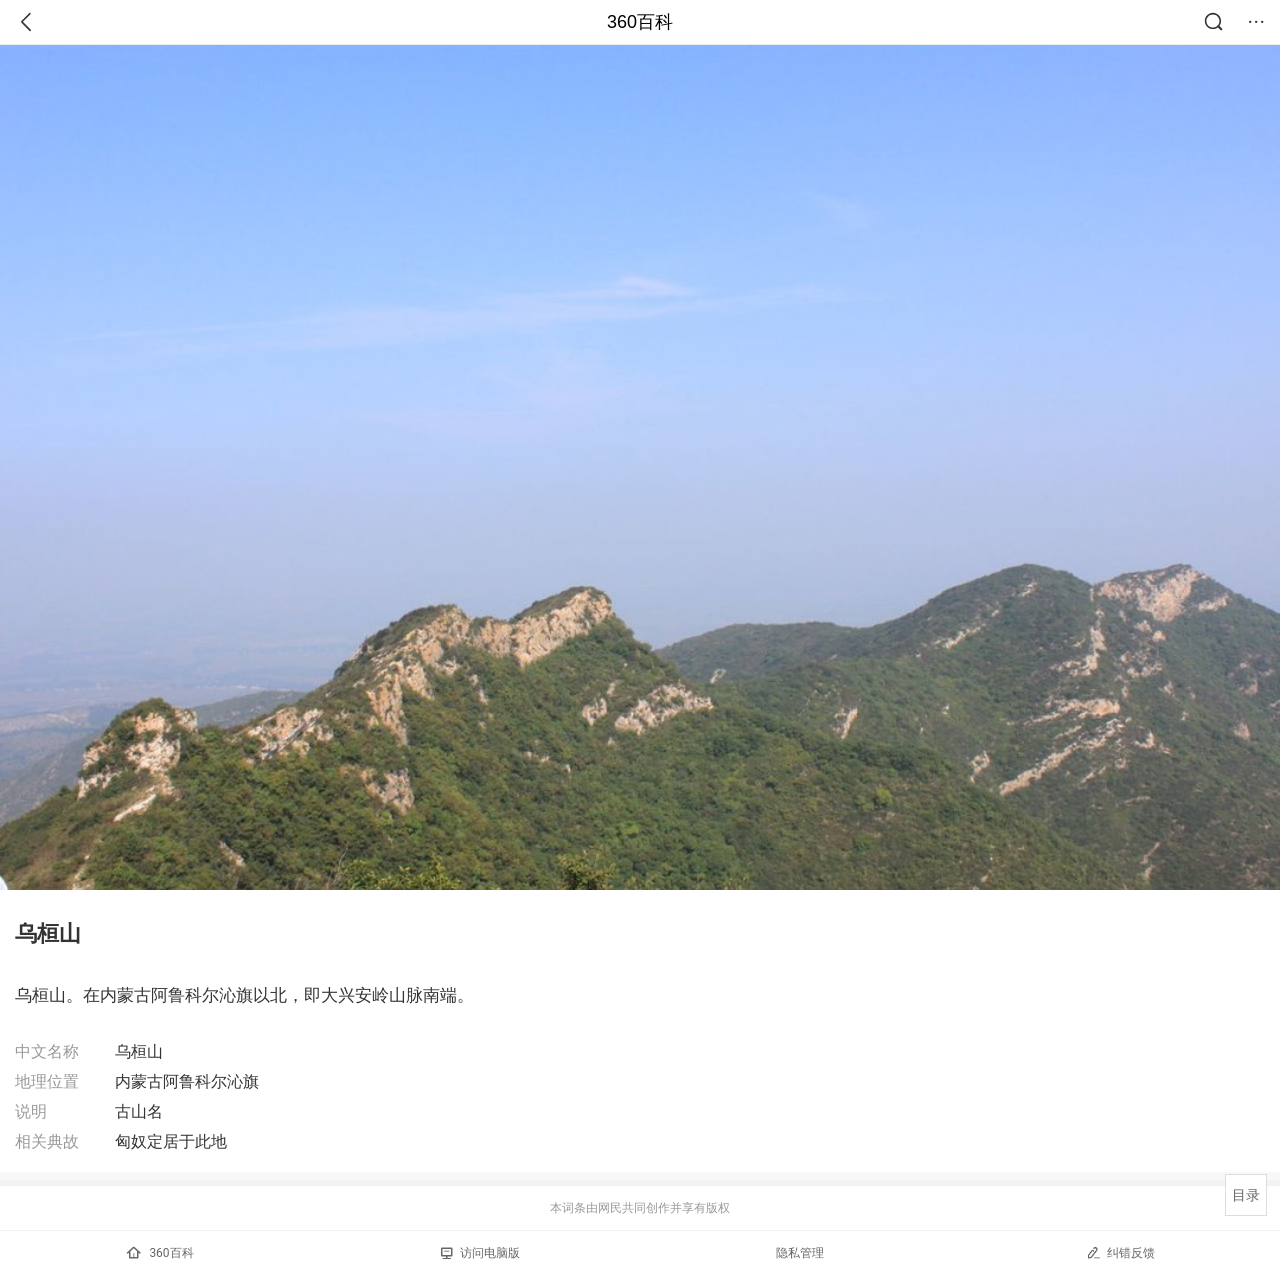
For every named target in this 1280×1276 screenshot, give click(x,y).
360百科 (640, 22)
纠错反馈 (1120, 1252)
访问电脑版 (480, 1253)
